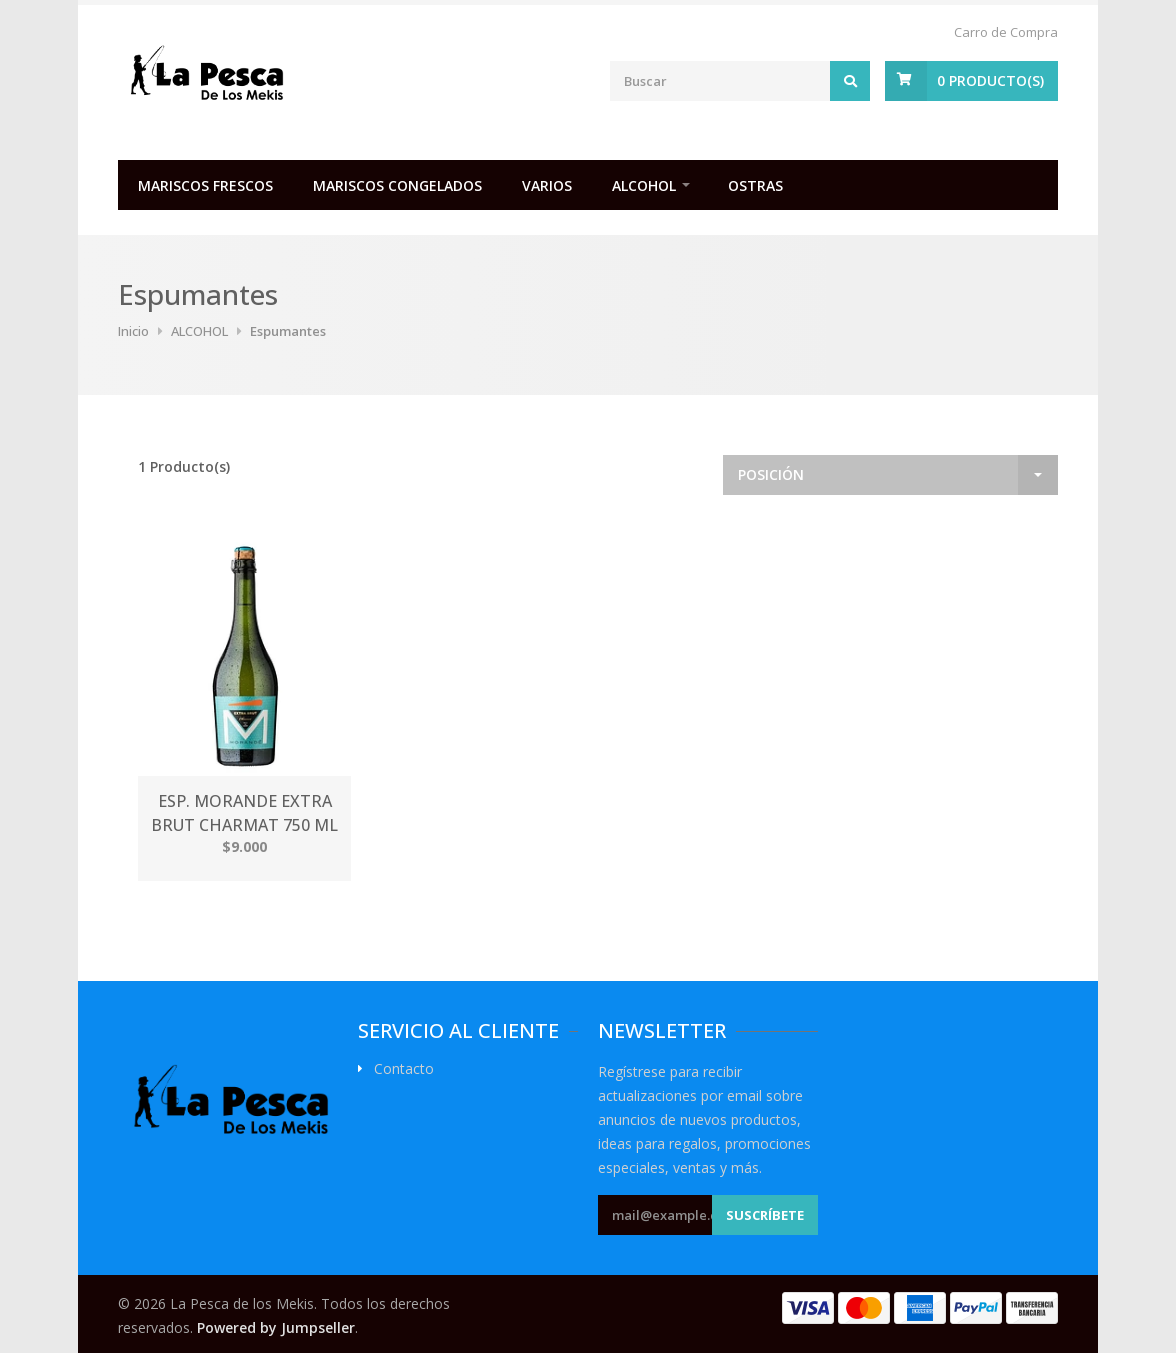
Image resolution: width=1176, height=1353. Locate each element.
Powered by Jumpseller (276, 1327)
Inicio (133, 331)
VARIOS (547, 185)
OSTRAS (755, 185)
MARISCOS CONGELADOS (397, 185)
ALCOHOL (644, 185)
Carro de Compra (1006, 32)
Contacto (404, 1069)
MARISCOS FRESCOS (205, 185)
